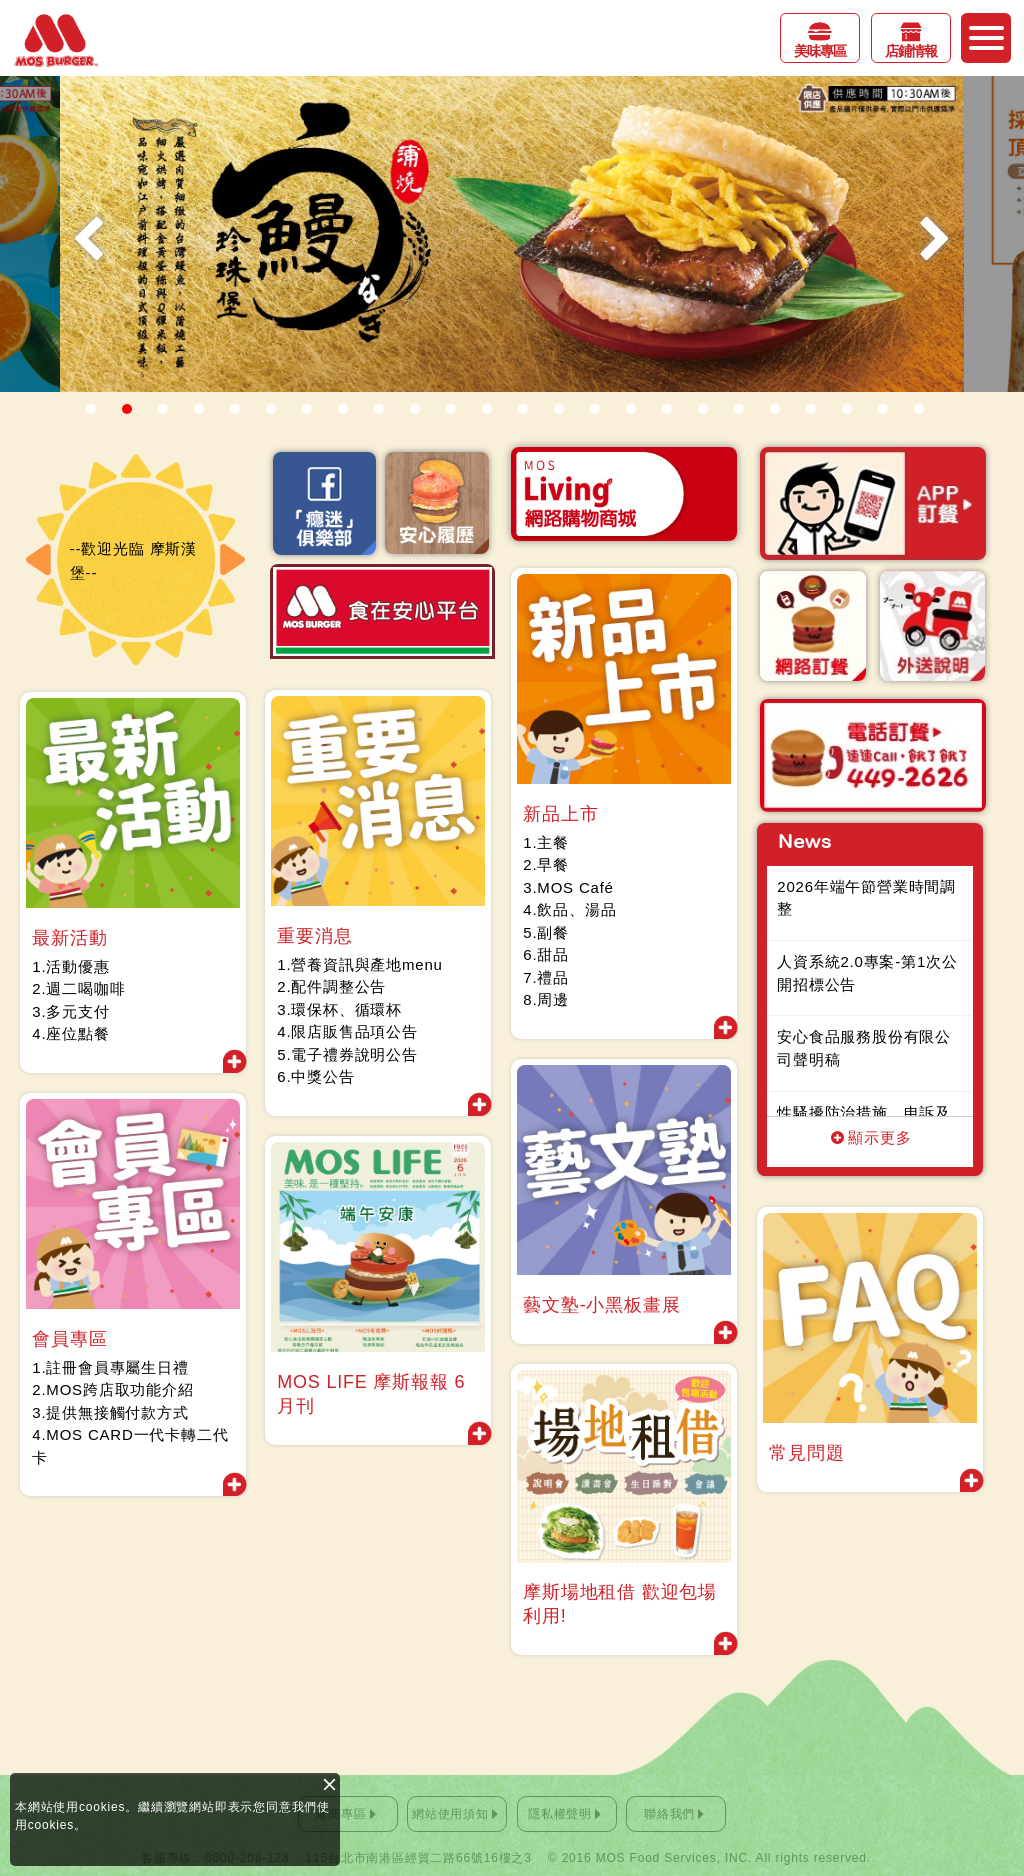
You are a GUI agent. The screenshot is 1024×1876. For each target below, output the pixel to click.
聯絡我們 (669, 1814)
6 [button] (271, 409)
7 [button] (307, 409)
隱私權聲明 (560, 1814)
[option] (512, 234)
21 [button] (811, 409)
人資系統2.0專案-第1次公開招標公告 (870, 973)
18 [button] (703, 409)
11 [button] (451, 409)
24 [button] (919, 409)
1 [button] (91, 409)
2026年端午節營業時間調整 (869, 898)
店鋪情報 (911, 51)
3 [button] (163, 409)
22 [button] (847, 409)
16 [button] (631, 409)
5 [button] (235, 409)
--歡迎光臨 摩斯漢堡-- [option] (135, 560)
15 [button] (595, 409)
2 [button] (127, 409)
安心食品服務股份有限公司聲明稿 (867, 1048)
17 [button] (667, 409)
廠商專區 (340, 1814)
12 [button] (487, 409)
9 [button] (379, 409)
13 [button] (523, 409)
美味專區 (820, 51)
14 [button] (559, 409)
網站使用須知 (450, 1814)
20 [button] (775, 409)
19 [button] (739, 409)
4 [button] (199, 409)
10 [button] (415, 409)
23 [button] (883, 409)
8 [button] (343, 409)
